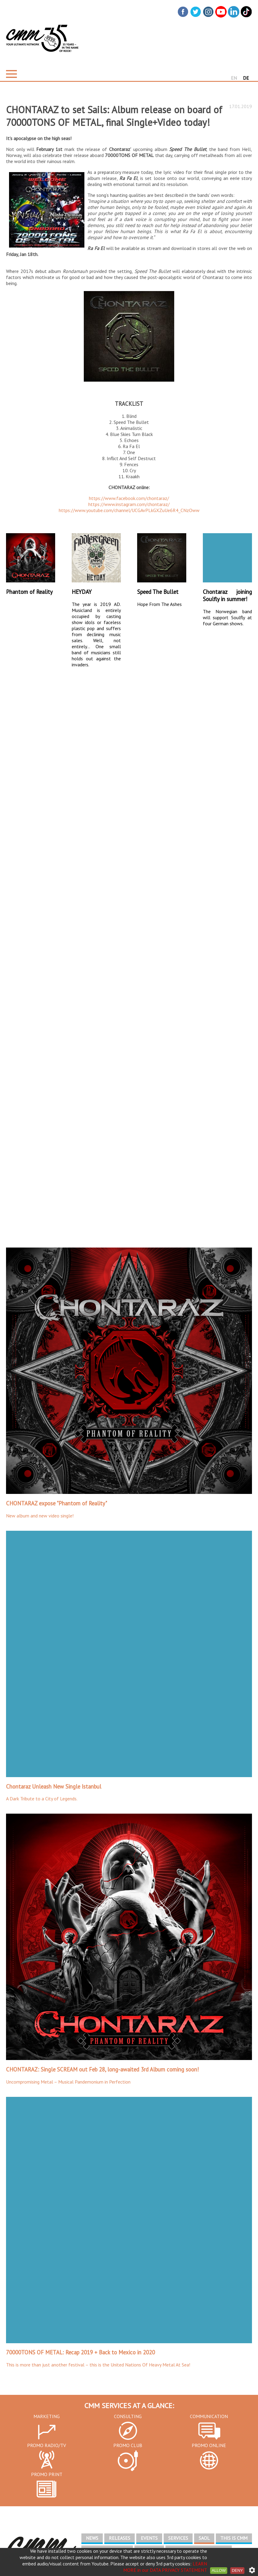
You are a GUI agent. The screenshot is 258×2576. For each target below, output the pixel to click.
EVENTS (149, 2538)
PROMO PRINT (46, 2474)
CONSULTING (128, 2416)
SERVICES (178, 2538)
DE (246, 78)
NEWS (92, 2538)
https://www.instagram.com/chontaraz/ (129, 504)
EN (234, 78)
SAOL (204, 2538)
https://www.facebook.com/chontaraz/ (129, 498)
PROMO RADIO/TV (46, 2445)
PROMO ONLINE (209, 2445)
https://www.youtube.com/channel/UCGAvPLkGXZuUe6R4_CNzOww (129, 510)
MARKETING (46, 2416)
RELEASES (119, 2538)
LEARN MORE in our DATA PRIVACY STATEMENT (165, 2567)
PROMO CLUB (127, 2445)
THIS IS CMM (233, 2538)
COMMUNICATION (209, 2416)
